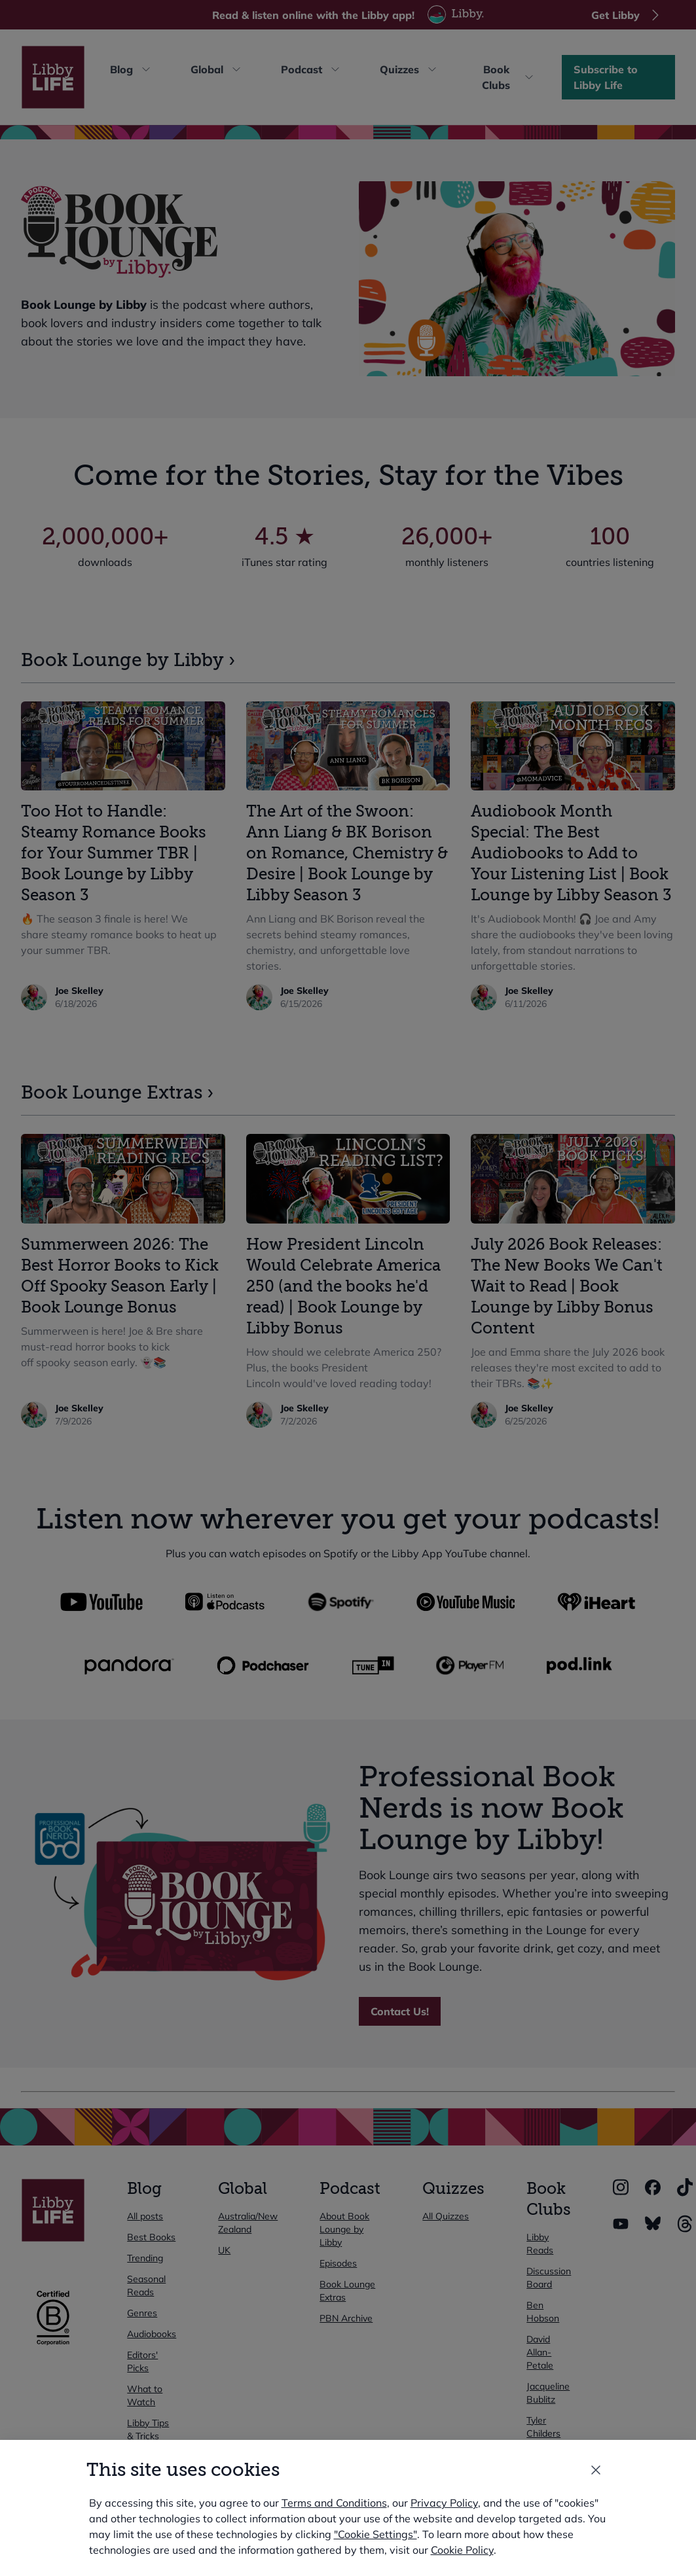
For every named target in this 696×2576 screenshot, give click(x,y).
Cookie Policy (462, 2549)
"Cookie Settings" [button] (375, 2534)
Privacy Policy (444, 2502)
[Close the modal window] (595, 2470)
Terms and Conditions (334, 2502)
